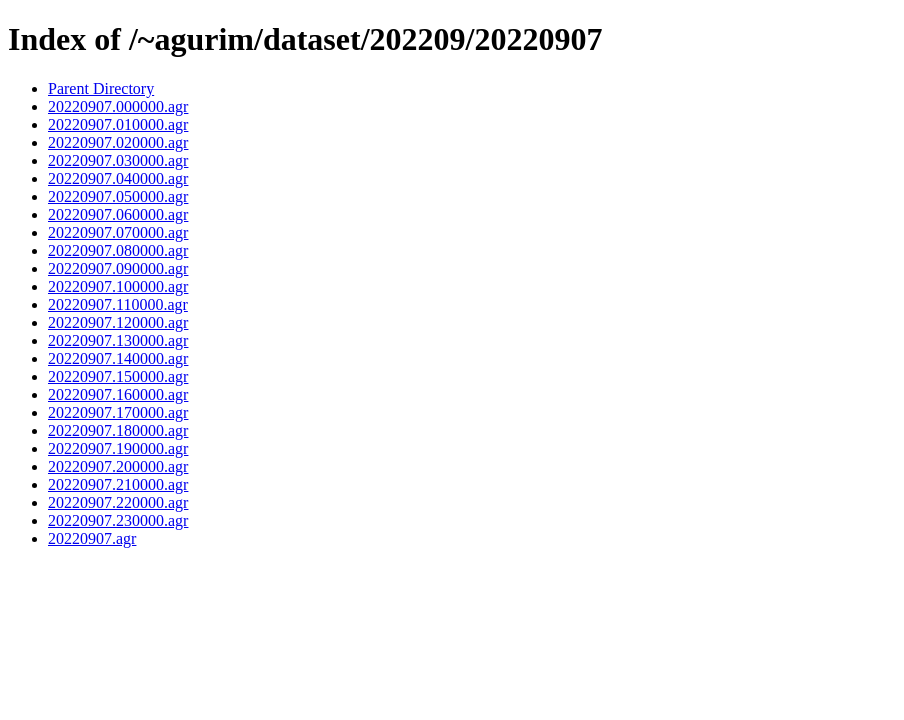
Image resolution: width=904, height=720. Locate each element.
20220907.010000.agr (118, 124)
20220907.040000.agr (118, 178)
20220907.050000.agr (118, 196)
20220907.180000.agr (118, 430)
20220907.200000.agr (118, 466)
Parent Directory (101, 88)
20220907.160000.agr (118, 394)
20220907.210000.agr (118, 484)
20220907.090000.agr (118, 268)
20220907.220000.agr (118, 502)
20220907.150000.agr (118, 376)
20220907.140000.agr (118, 358)
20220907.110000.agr (118, 304)
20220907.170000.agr (118, 412)
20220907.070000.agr (118, 232)
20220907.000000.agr (118, 106)
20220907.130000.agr (118, 340)
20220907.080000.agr (118, 250)
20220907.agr (92, 538)
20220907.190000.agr (118, 448)
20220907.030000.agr (118, 160)
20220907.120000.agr (118, 322)
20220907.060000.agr (118, 214)
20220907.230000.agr (118, 520)
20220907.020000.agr (118, 142)
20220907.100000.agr (118, 286)
